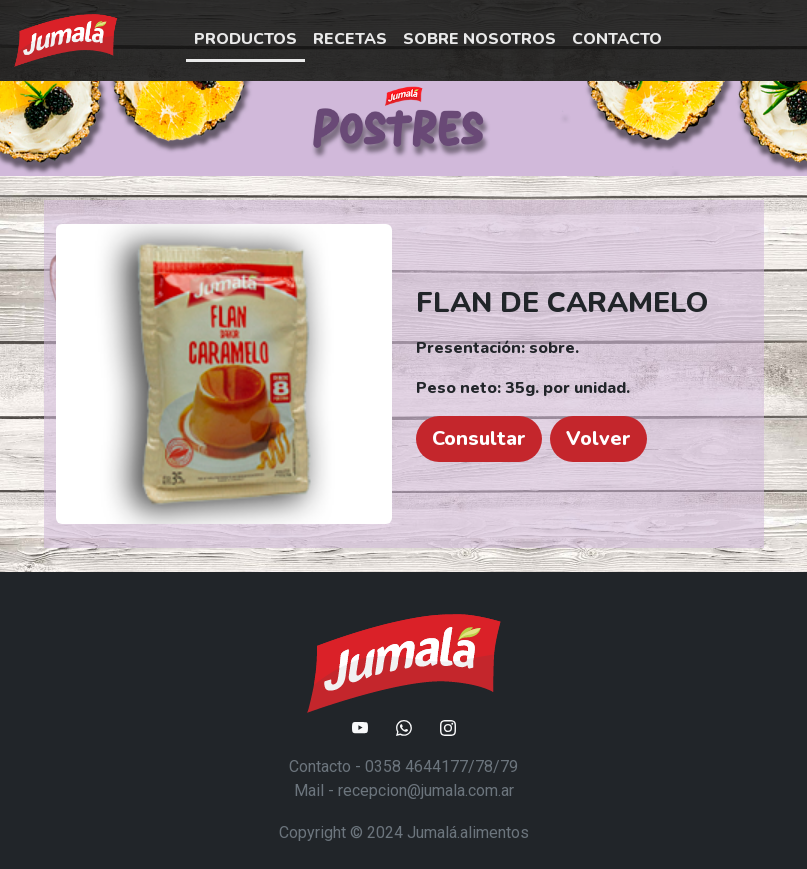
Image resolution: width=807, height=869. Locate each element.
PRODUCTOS (245, 39)
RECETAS (350, 39)
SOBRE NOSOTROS (479, 39)
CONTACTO (617, 39)
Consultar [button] (479, 438)
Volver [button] (598, 438)
